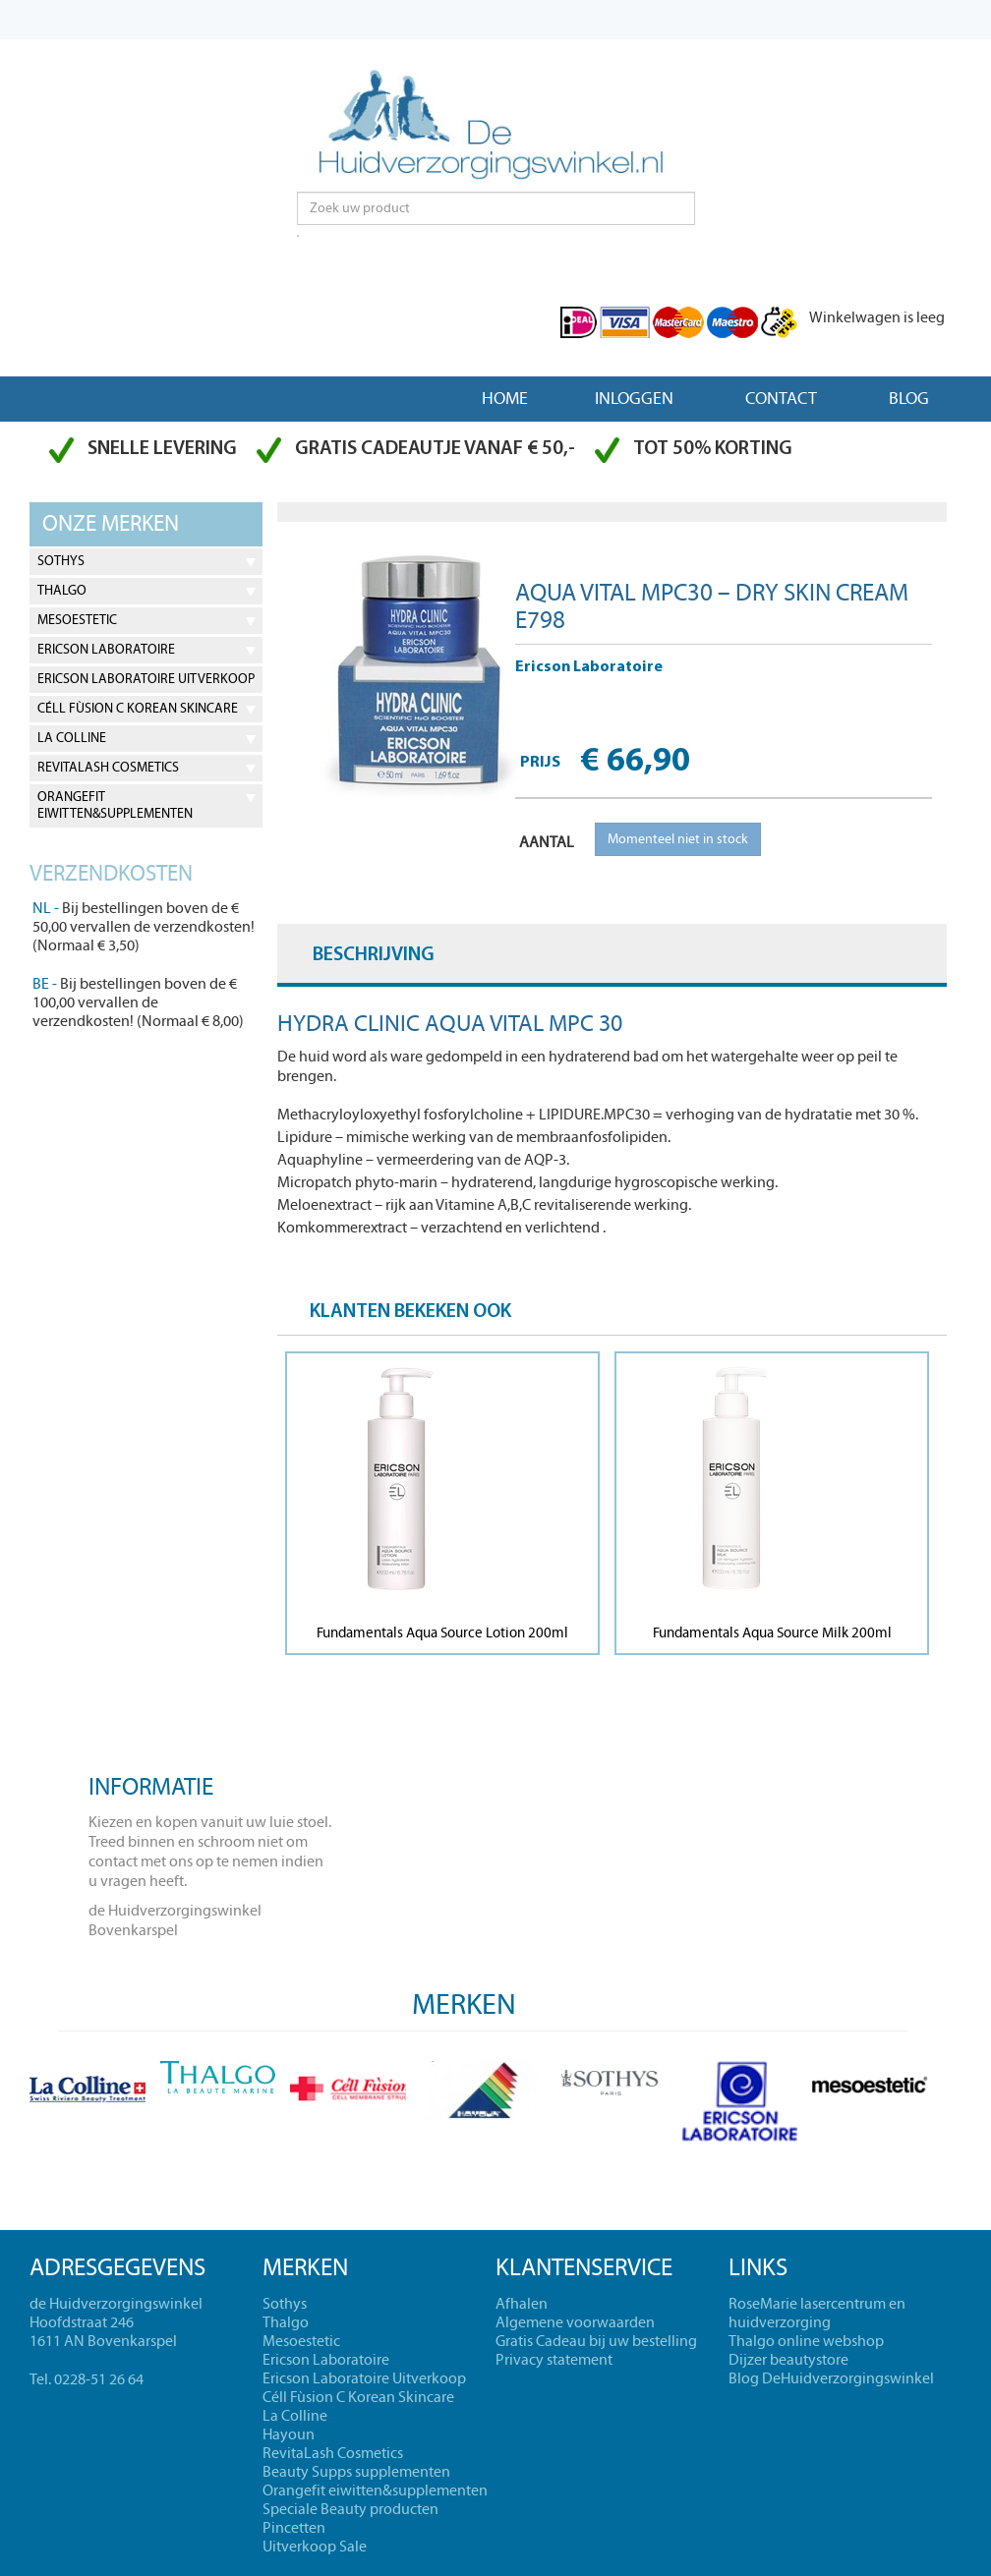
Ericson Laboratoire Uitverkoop (146, 679)
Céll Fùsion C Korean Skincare (137, 708)
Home (505, 398)
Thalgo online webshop (806, 2341)
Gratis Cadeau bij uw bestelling (596, 2341)
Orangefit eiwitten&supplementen (115, 805)
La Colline (71, 738)
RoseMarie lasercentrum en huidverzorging (817, 2313)
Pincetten (293, 2528)
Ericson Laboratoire (106, 650)
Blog (909, 398)
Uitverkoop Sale (314, 2546)
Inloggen (634, 398)
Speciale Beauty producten (350, 2509)
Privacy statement (554, 2360)
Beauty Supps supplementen (356, 2472)
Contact (781, 398)
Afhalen (522, 2304)
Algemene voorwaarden (575, 2322)
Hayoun (288, 2434)
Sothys (61, 561)
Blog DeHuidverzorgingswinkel (831, 2378)
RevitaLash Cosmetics (108, 767)
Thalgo (62, 591)
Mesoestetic (77, 620)
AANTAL (546, 842)
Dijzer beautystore (788, 2360)
